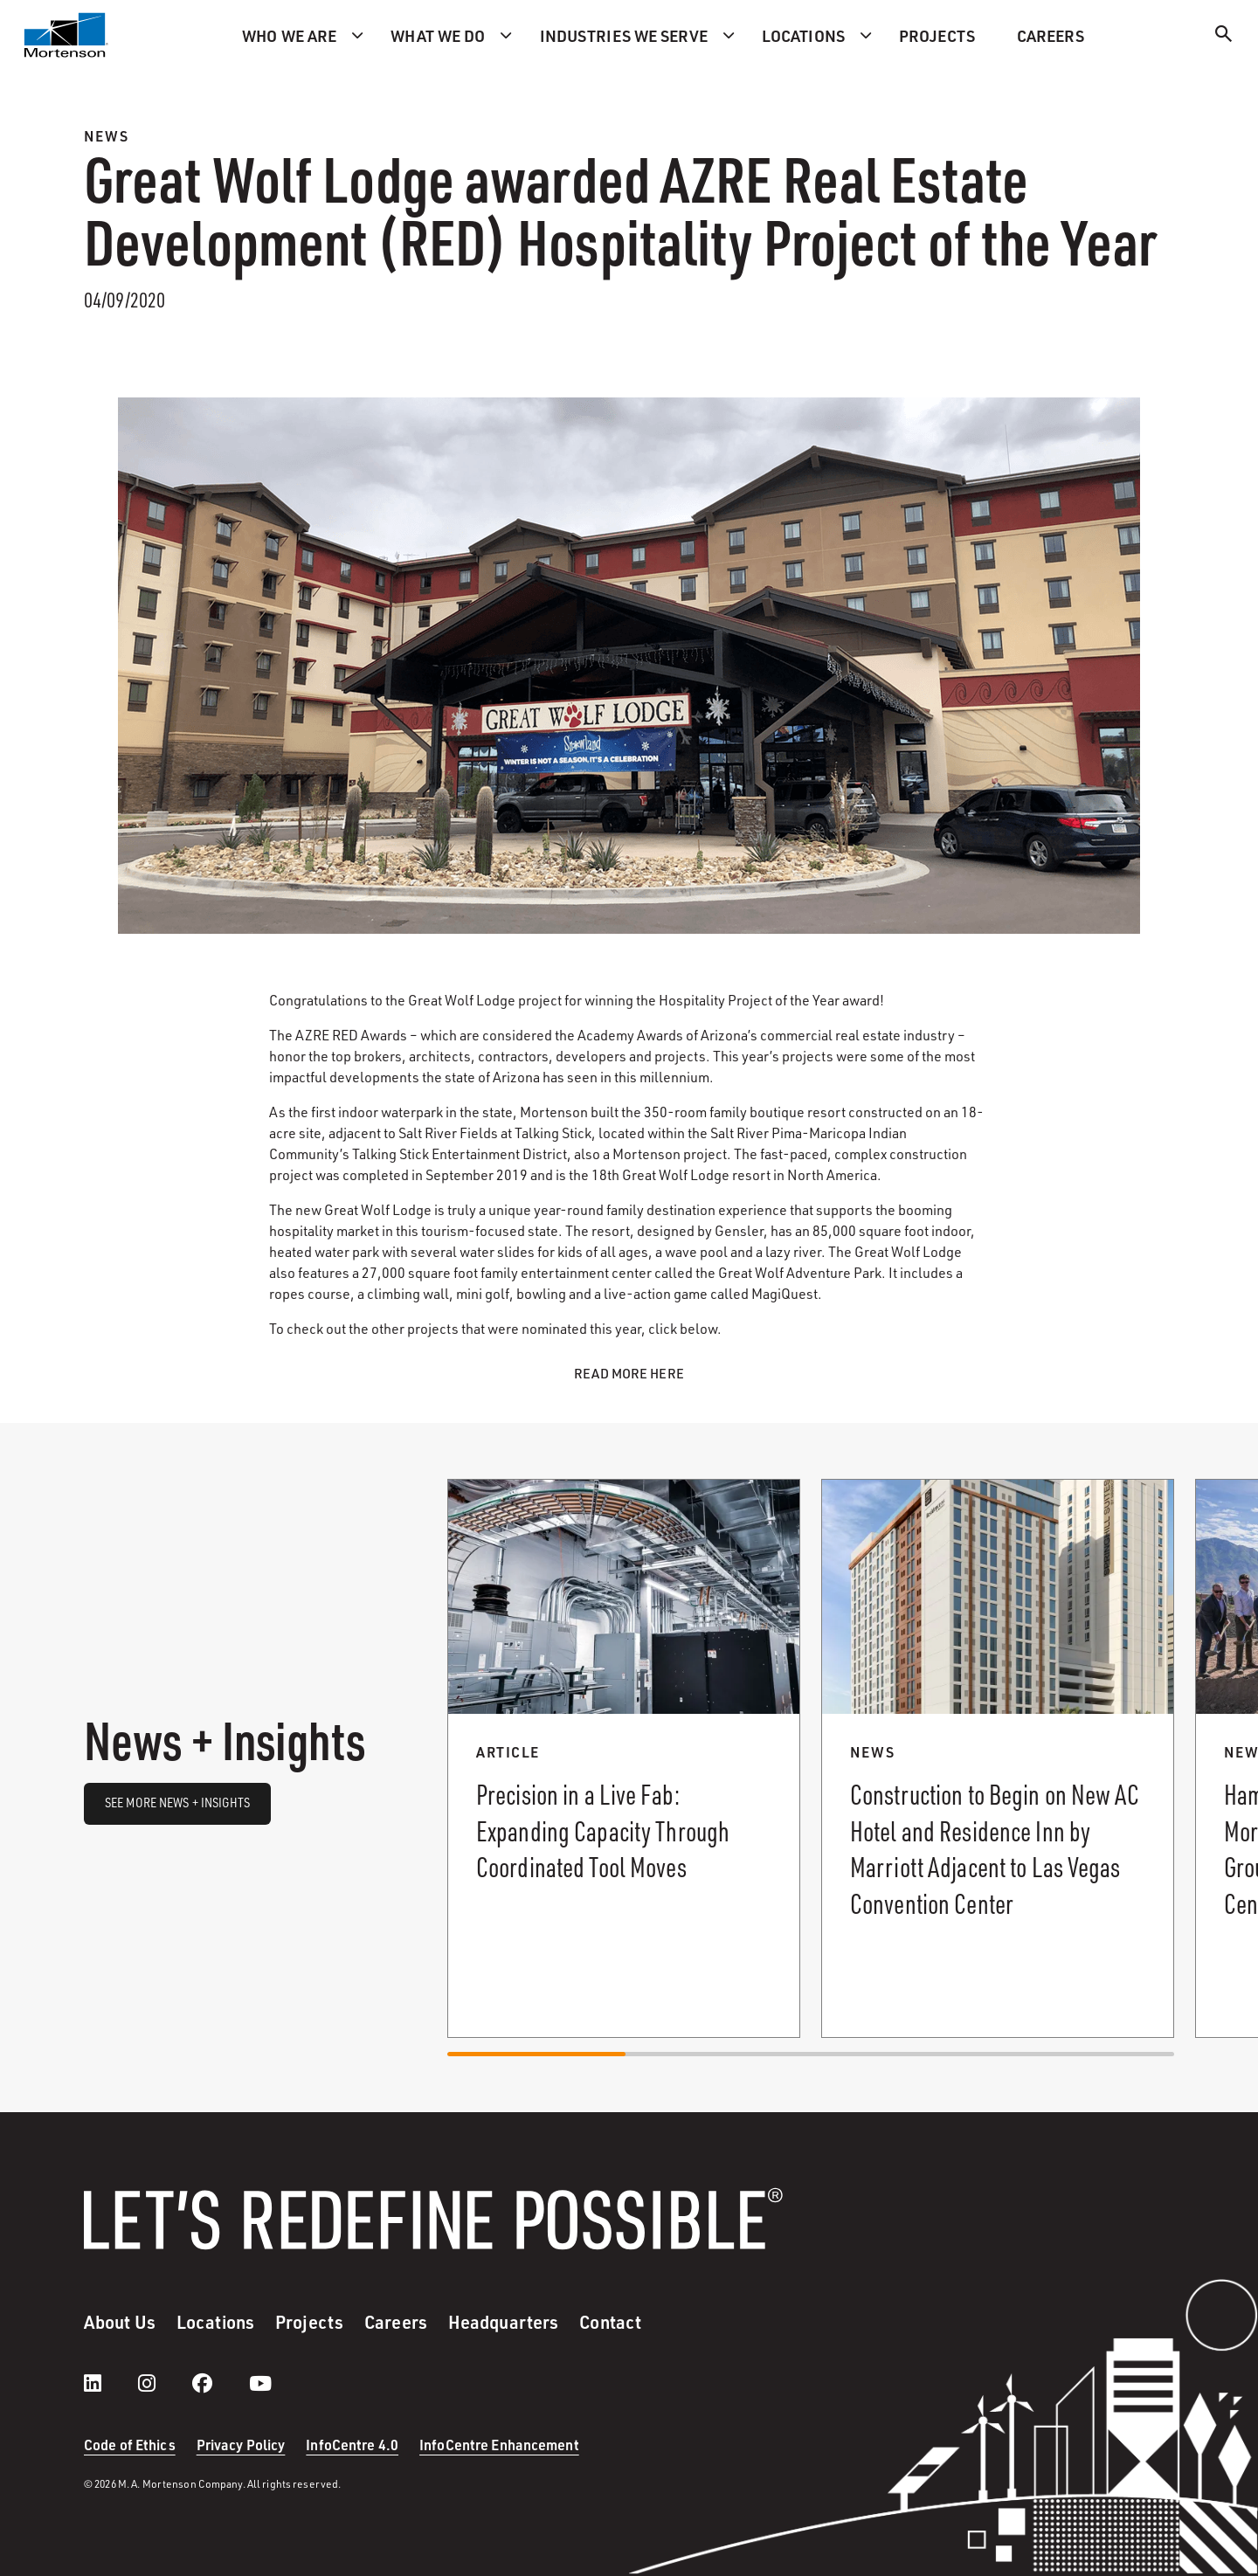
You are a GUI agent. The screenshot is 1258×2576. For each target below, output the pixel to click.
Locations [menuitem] (803, 35)
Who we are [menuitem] (289, 35)
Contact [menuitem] (610, 2321)
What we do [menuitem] (438, 35)
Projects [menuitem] (937, 35)
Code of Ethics (130, 2444)
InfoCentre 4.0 (352, 2444)
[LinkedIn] (110, 2383)
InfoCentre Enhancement (499, 2444)
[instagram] (164, 2383)
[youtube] (260, 2383)
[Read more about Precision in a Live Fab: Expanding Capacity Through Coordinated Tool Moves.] (623, 1758)
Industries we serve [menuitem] (624, 35)
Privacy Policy (241, 2444)
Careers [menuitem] (1050, 35)
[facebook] (219, 2383)
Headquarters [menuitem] (503, 2321)
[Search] (1224, 36)
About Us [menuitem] (120, 2321)
